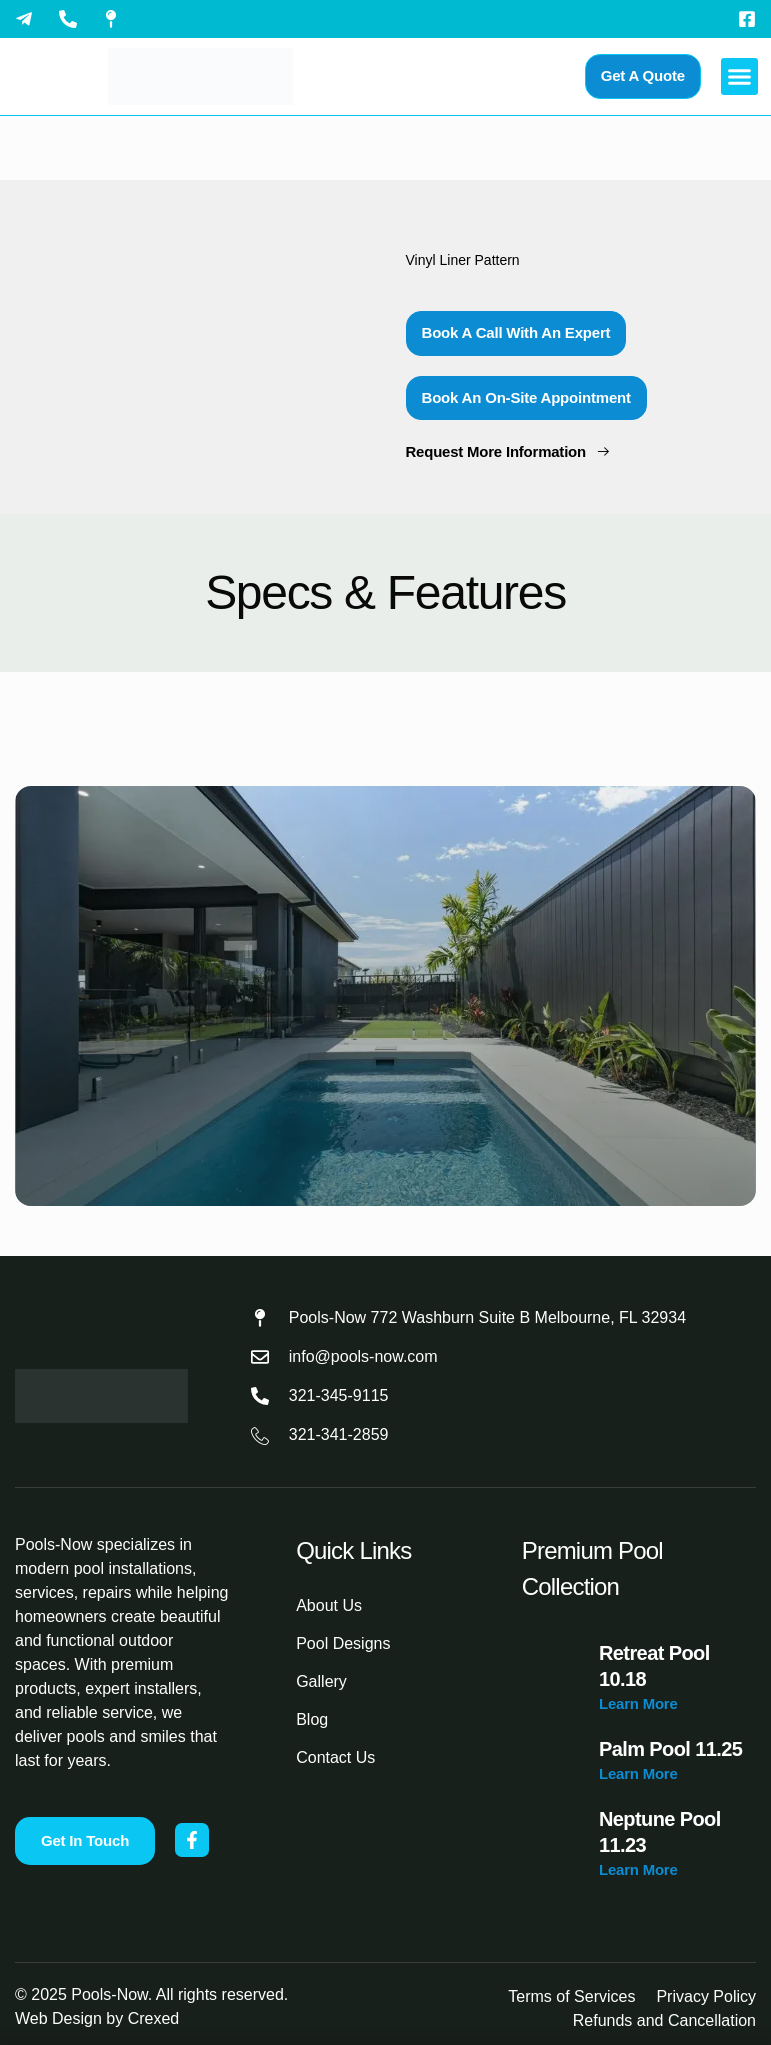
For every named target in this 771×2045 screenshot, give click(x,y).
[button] (740, 77)
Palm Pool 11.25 (670, 1749)
